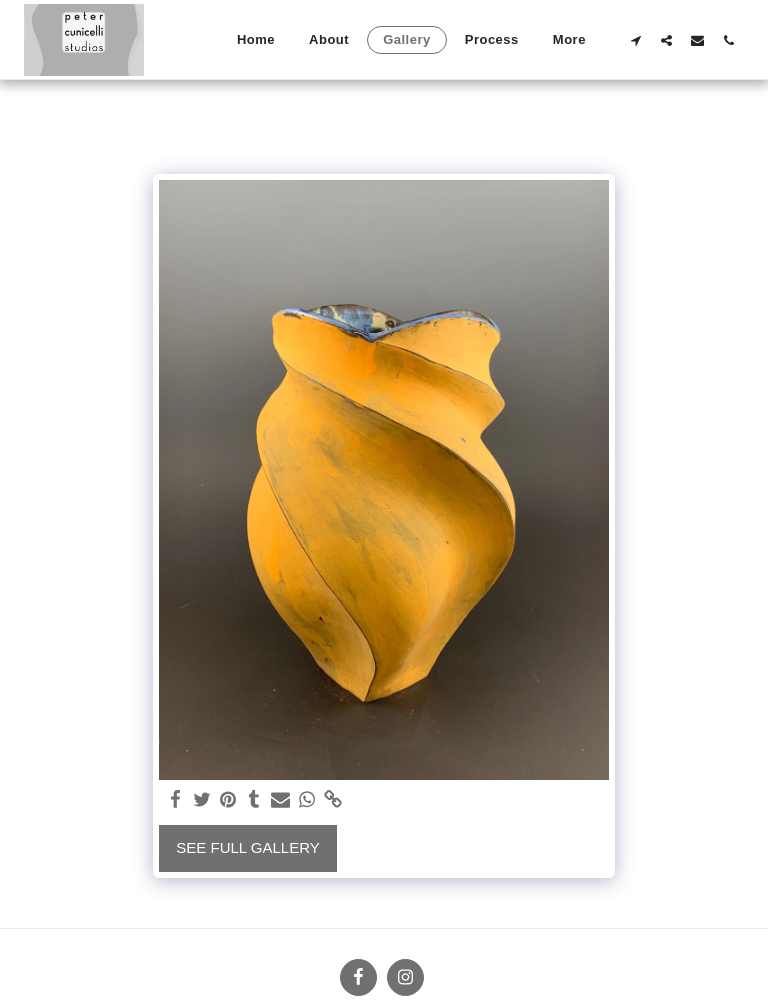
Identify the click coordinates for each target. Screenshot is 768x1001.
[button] (635, 40)
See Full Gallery (247, 847)
